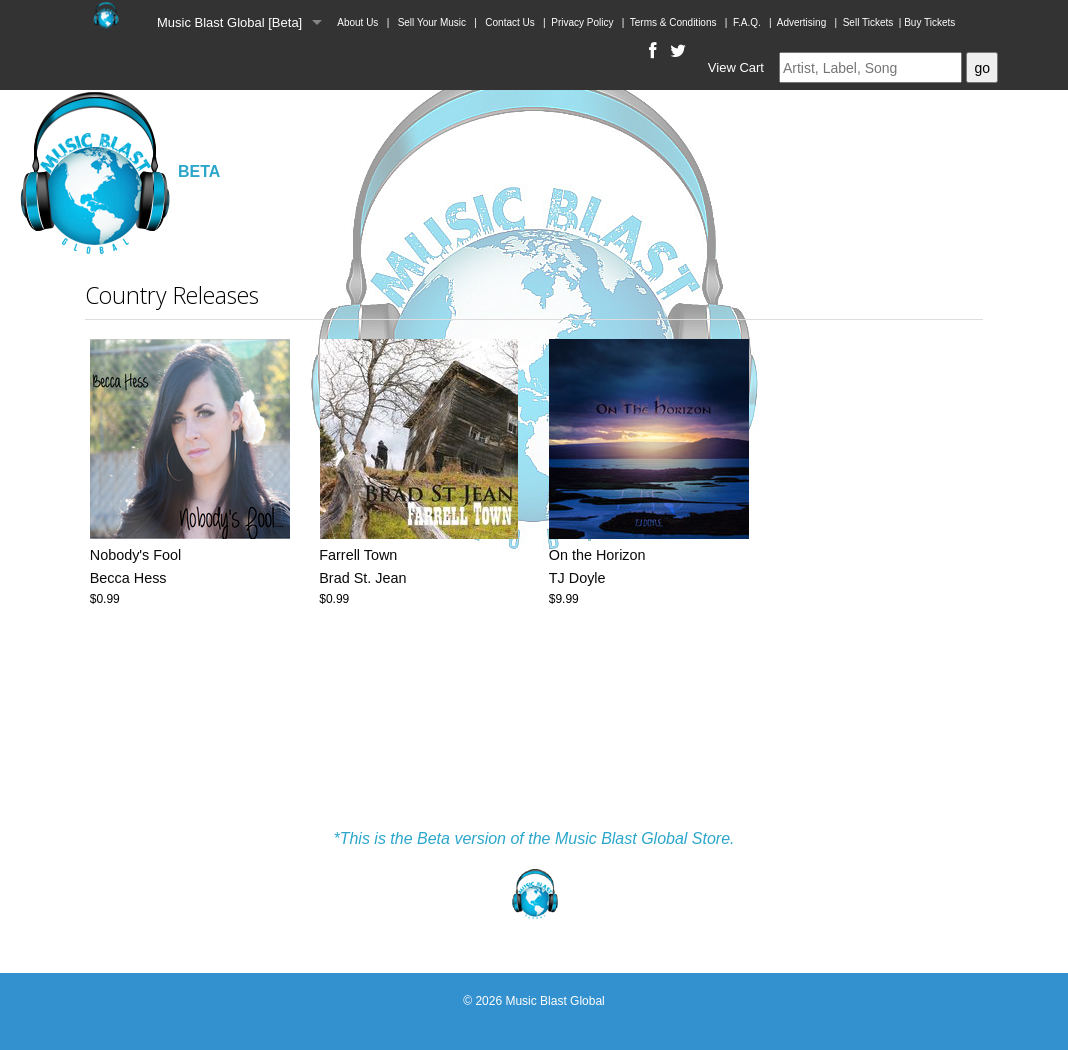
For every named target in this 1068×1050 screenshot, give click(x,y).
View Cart (736, 67)
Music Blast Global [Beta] (229, 22)
